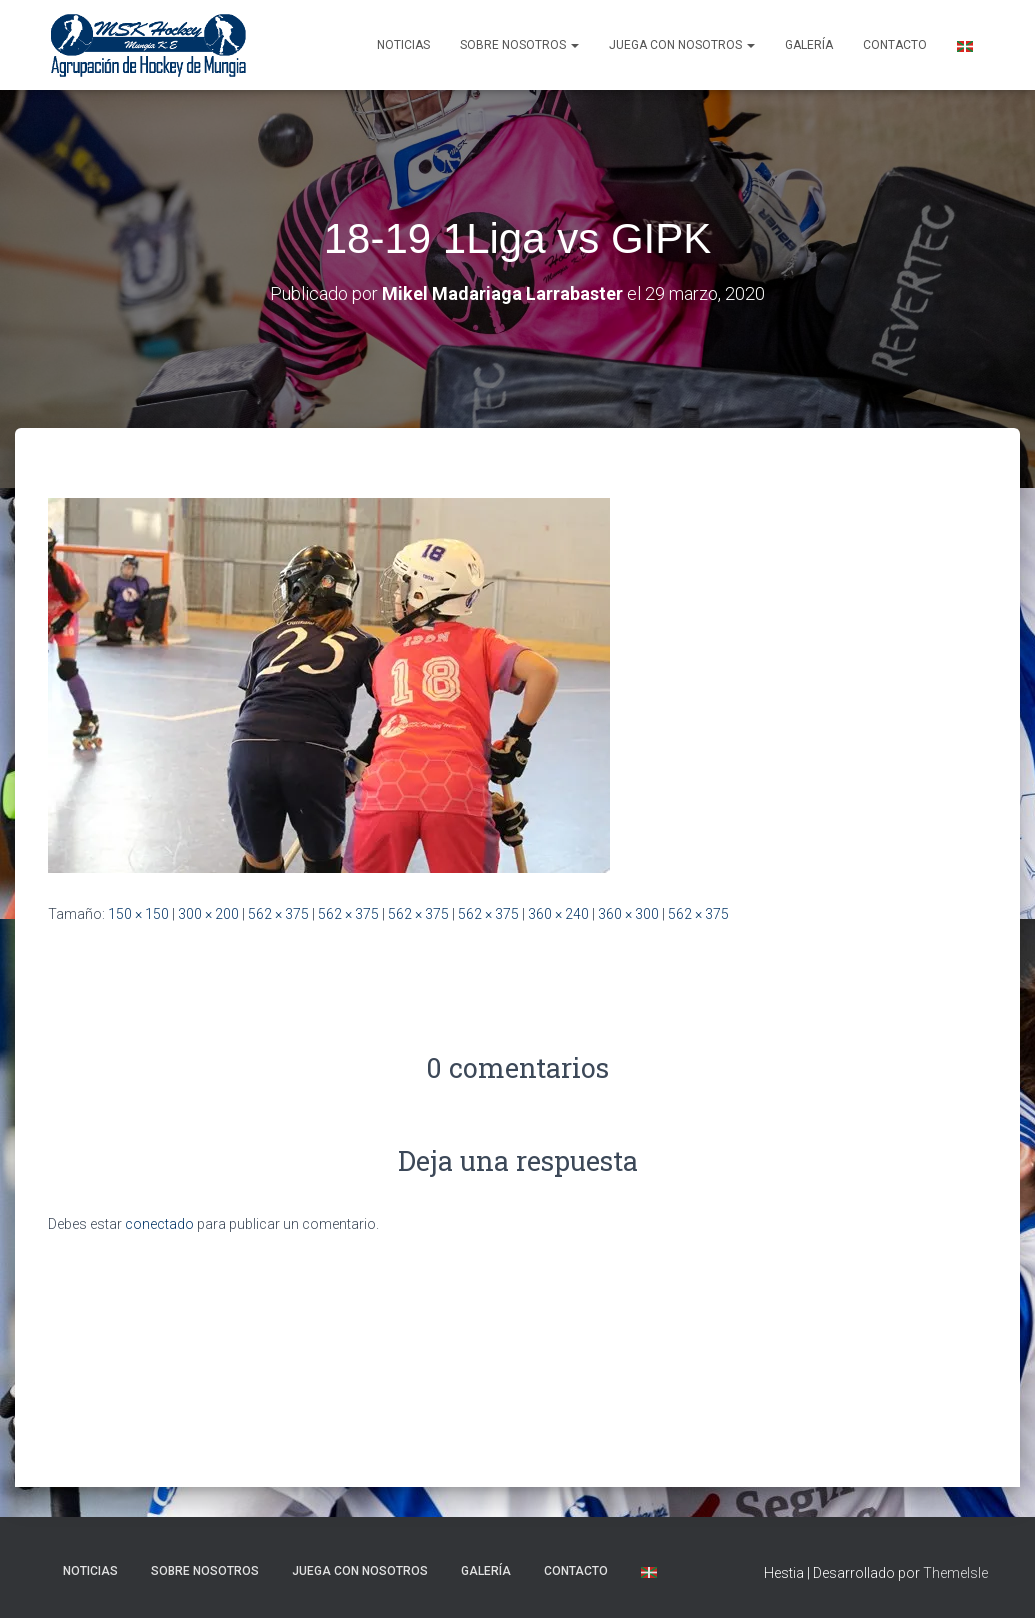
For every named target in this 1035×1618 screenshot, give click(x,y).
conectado (159, 1224)
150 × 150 (138, 914)
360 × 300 (628, 914)
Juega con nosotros (682, 45)
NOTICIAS (403, 45)
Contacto (895, 45)
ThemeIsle (955, 1573)
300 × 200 (208, 914)
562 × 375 (278, 914)
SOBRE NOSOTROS (519, 45)
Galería (809, 45)
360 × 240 (558, 914)
